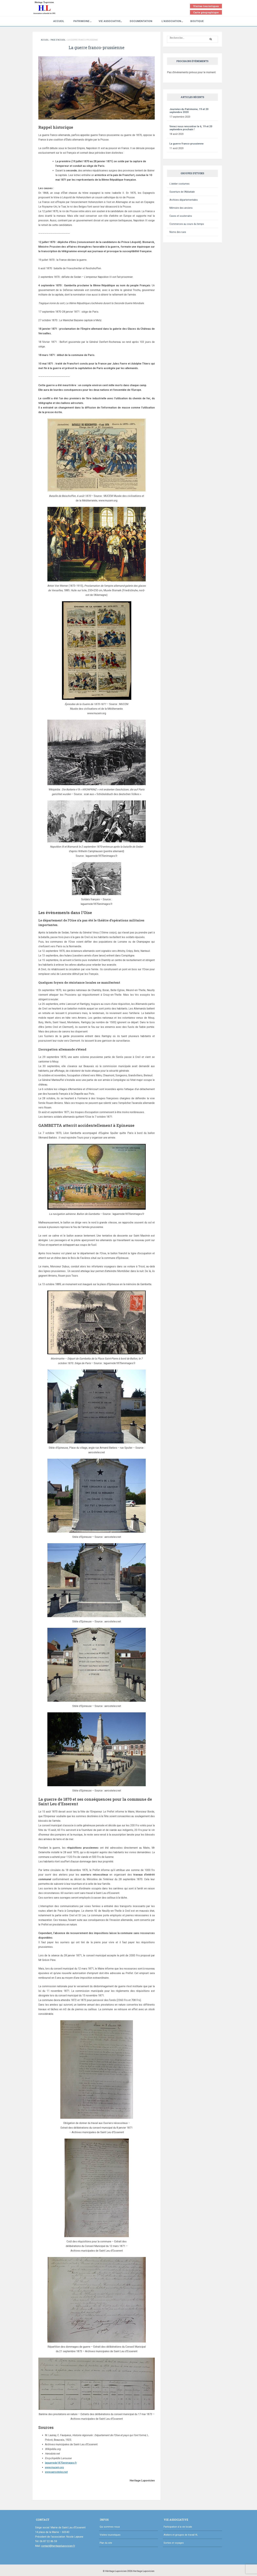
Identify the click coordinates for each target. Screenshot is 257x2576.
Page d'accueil (58, 40)
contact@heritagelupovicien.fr (58, 2545)
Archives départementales (183, 199)
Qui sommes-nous (110, 2526)
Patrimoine (81, 21)
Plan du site (106, 2542)
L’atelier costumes (179, 183)
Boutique (197, 21)
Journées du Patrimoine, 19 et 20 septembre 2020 (188, 111)
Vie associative (110, 21)
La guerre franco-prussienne (186, 143)
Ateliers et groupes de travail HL (181, 2534)
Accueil (58, 21)
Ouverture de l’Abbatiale (182, 191)
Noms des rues (177, 232)
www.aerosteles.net (56, 2472)
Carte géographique (206, 12)
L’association (171, 21)
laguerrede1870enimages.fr (61, 2462)
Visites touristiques (206, 6)
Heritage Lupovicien (143, 2571)
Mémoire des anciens (181, 207)
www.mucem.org (54, 2467)
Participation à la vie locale (178, 2526)
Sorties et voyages (174, 2542)
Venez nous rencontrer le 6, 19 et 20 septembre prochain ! (190, 128)
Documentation (141, 21)
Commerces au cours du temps (186, 223)
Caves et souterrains (180, 215)
